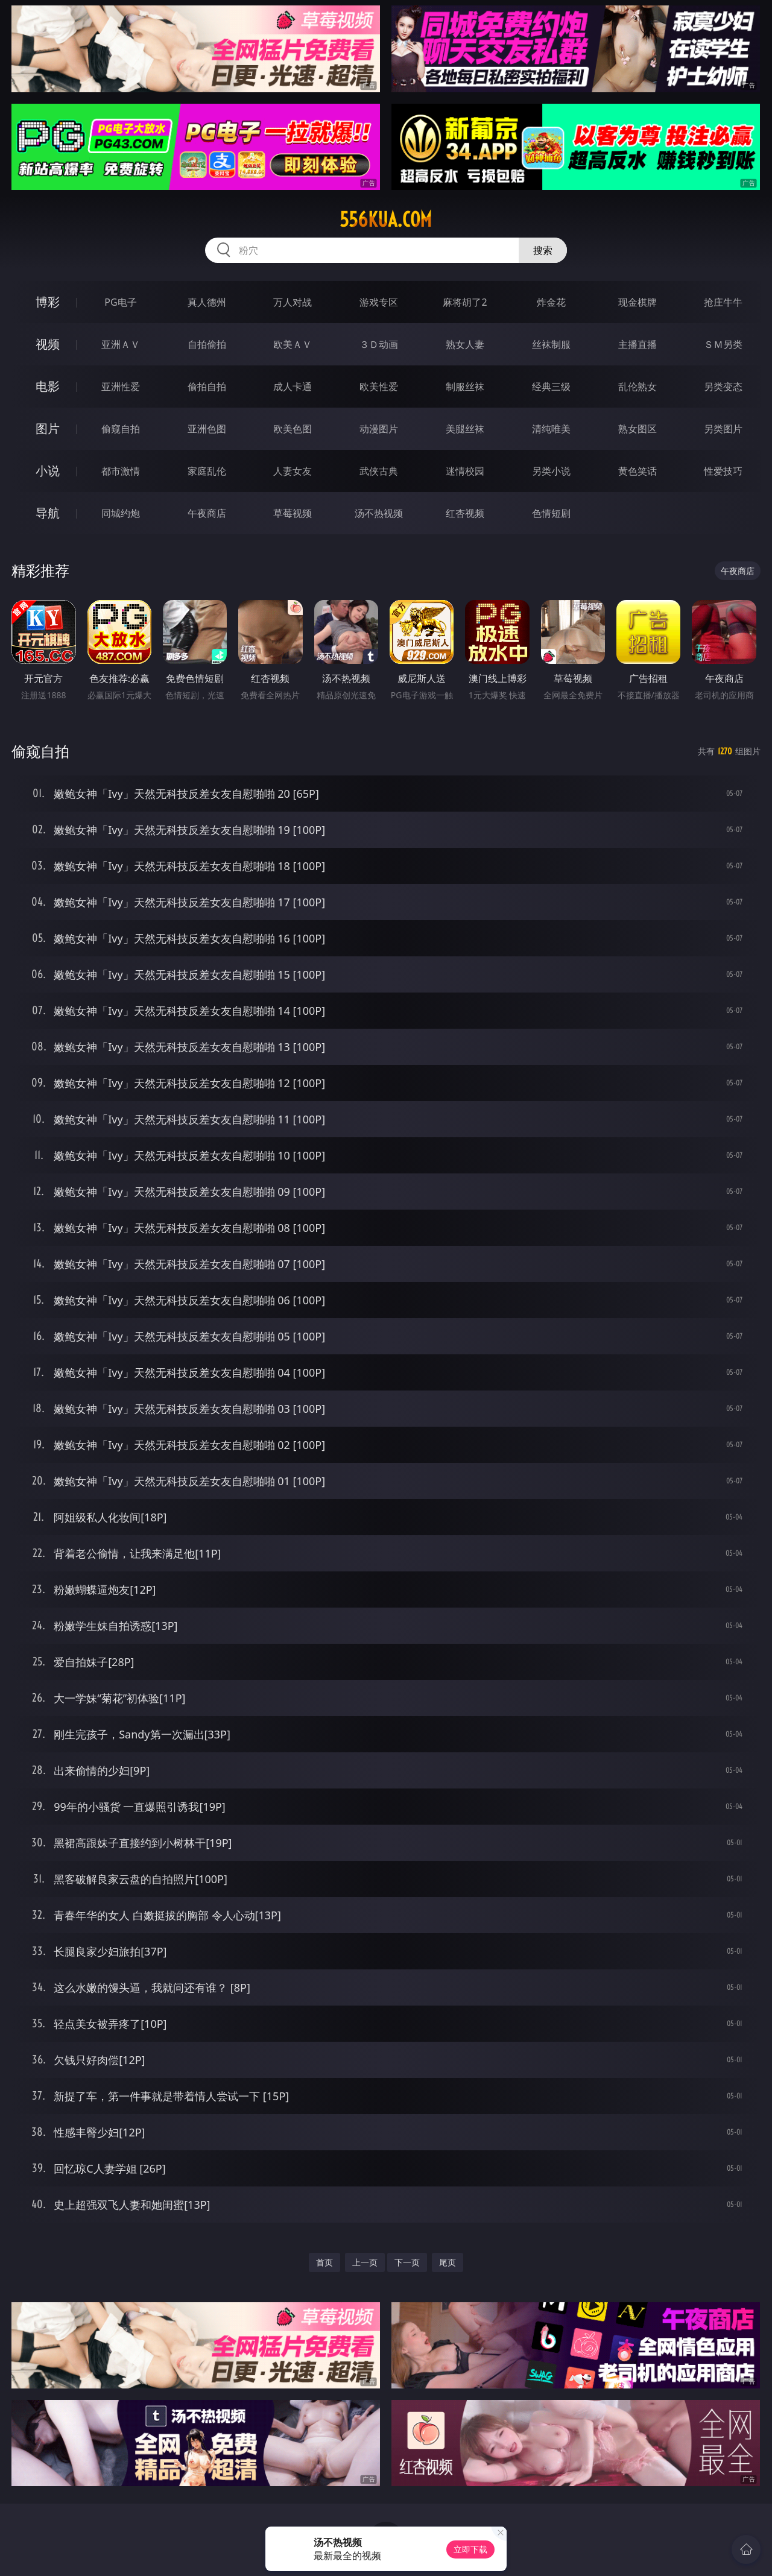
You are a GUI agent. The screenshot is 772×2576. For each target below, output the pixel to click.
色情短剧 (551, 513)
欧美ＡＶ (292, 344)
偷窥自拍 (120, 428)
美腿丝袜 (465, 428)
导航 (48, 513)
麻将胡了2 (465, 302)
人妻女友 (292, 471)
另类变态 (723, 386)
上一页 (365, 2262)
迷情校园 (465, 471)
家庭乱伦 (207, 471)
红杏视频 (465, 513)
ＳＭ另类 (723, 344)
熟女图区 (637, 428)
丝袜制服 (551, 344)
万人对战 (292, 302)
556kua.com (386, 219)
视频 (48, 344)
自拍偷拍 (207, 344)
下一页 (407, 2262)
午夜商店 (207, 513)
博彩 (48, 302)
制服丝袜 (465, 386)
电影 (48, 386)
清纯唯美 (551, 428)
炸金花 (551, 302)
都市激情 (120, 471)
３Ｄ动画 (378, 344)
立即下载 (470, 2549)
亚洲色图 (207, 428)
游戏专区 (378, 302)
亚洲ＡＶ (120, 344)
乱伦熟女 (637, 386)
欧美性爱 (378, 386)
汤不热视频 (379, 513)
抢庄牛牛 (723, 302)
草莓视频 (292, 513)
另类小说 (551, 471)
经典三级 (551, 386)
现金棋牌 (637, 302)
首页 (324, 2262)
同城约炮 (120, 513)
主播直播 (637, 344)
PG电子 (120, 302)
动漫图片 (378, 428)
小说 (48, 470)
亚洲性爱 (120, 386)
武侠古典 (378, 471)
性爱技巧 (723, 471)
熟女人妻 (465, 344)
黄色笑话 (637, 471)
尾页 (447, 2262)
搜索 (542, 250)
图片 (48, 428)
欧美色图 (292, 428)
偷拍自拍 (207, 386)
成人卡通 (292, 386)
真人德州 (207, 302)
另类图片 (723, 428)
